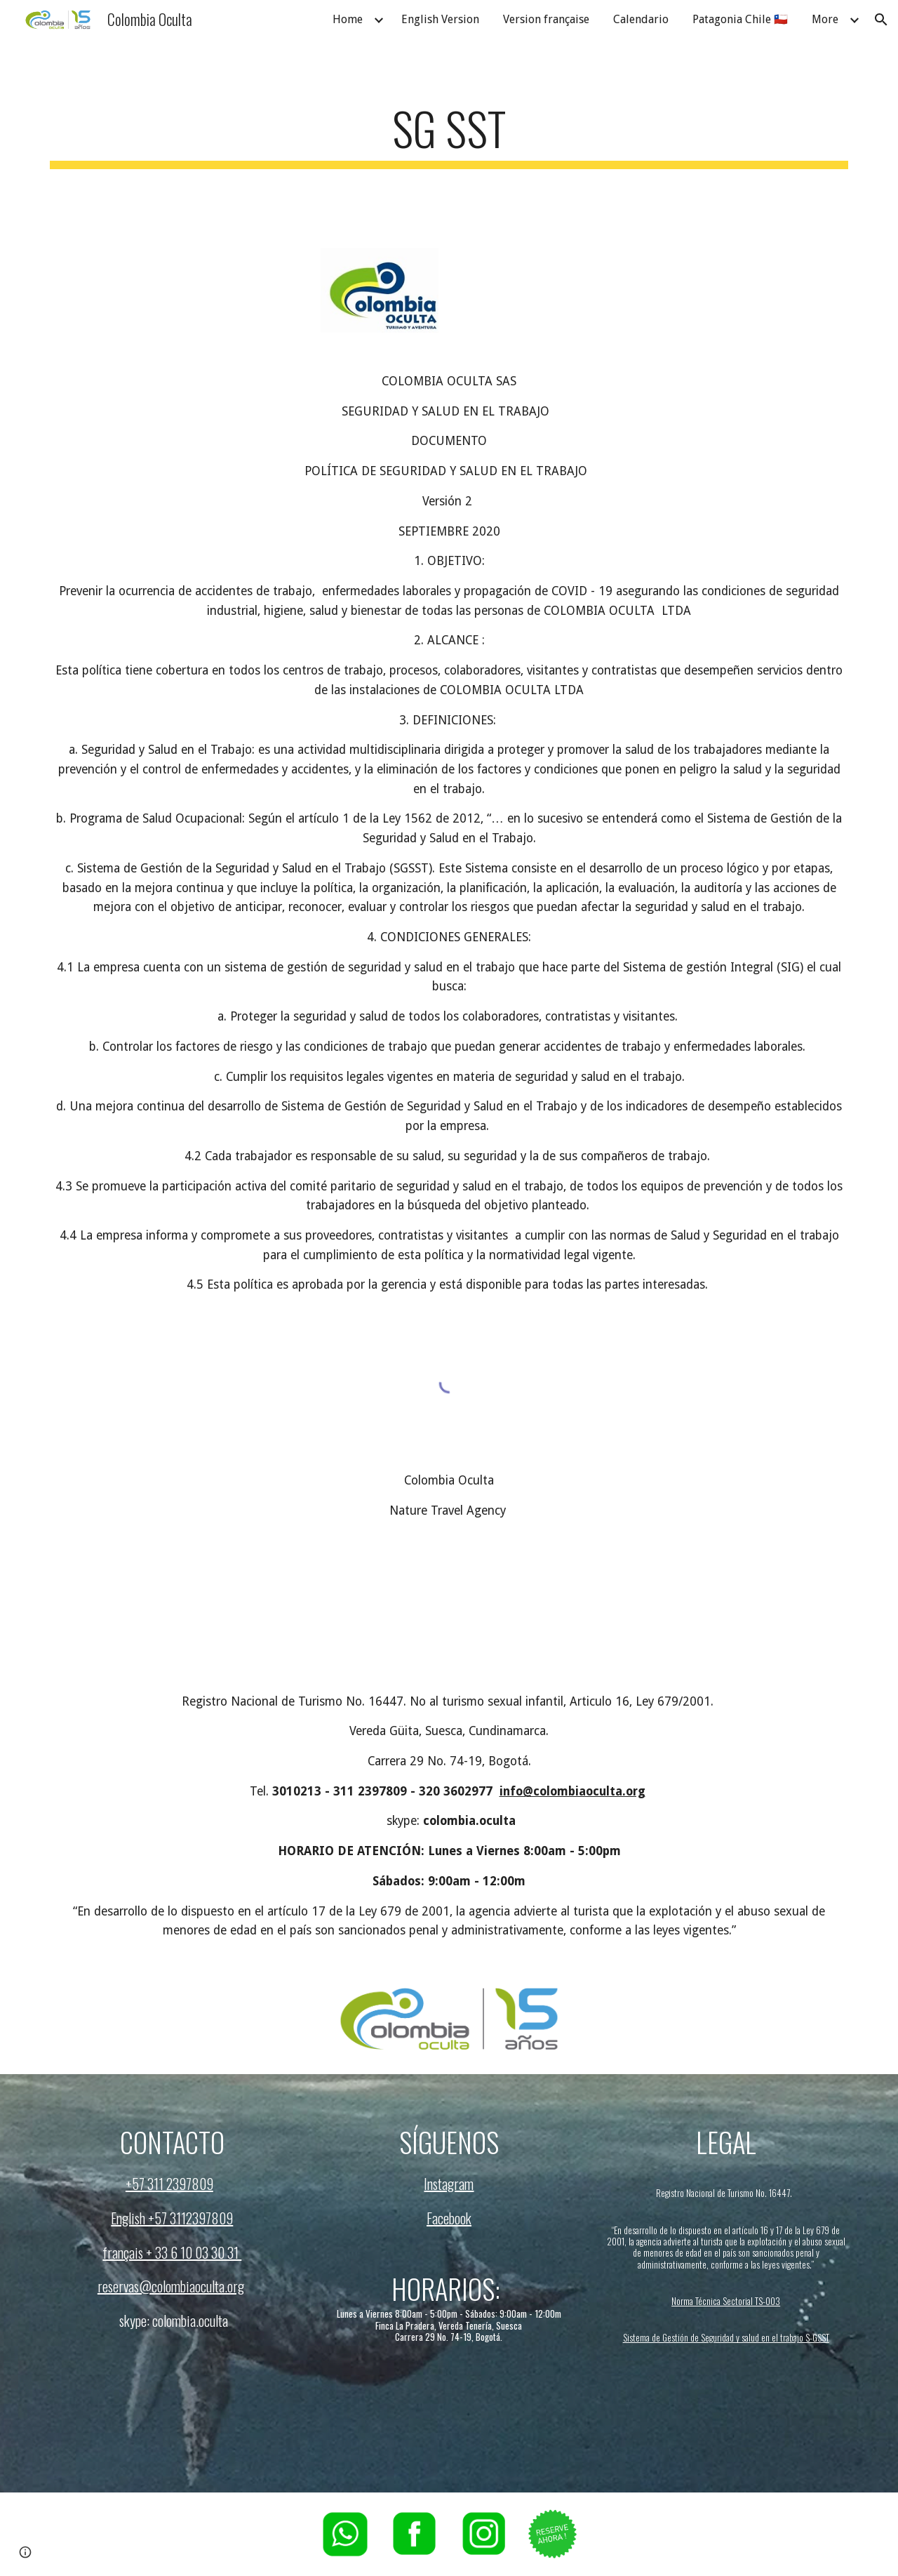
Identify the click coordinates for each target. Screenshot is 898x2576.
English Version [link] (440, 19)
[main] (449, 135)
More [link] (825, 19)
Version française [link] (546, 19)
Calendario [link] (641, 19)
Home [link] (348, 19)
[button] (881, 19)
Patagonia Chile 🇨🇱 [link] (740, 19)
